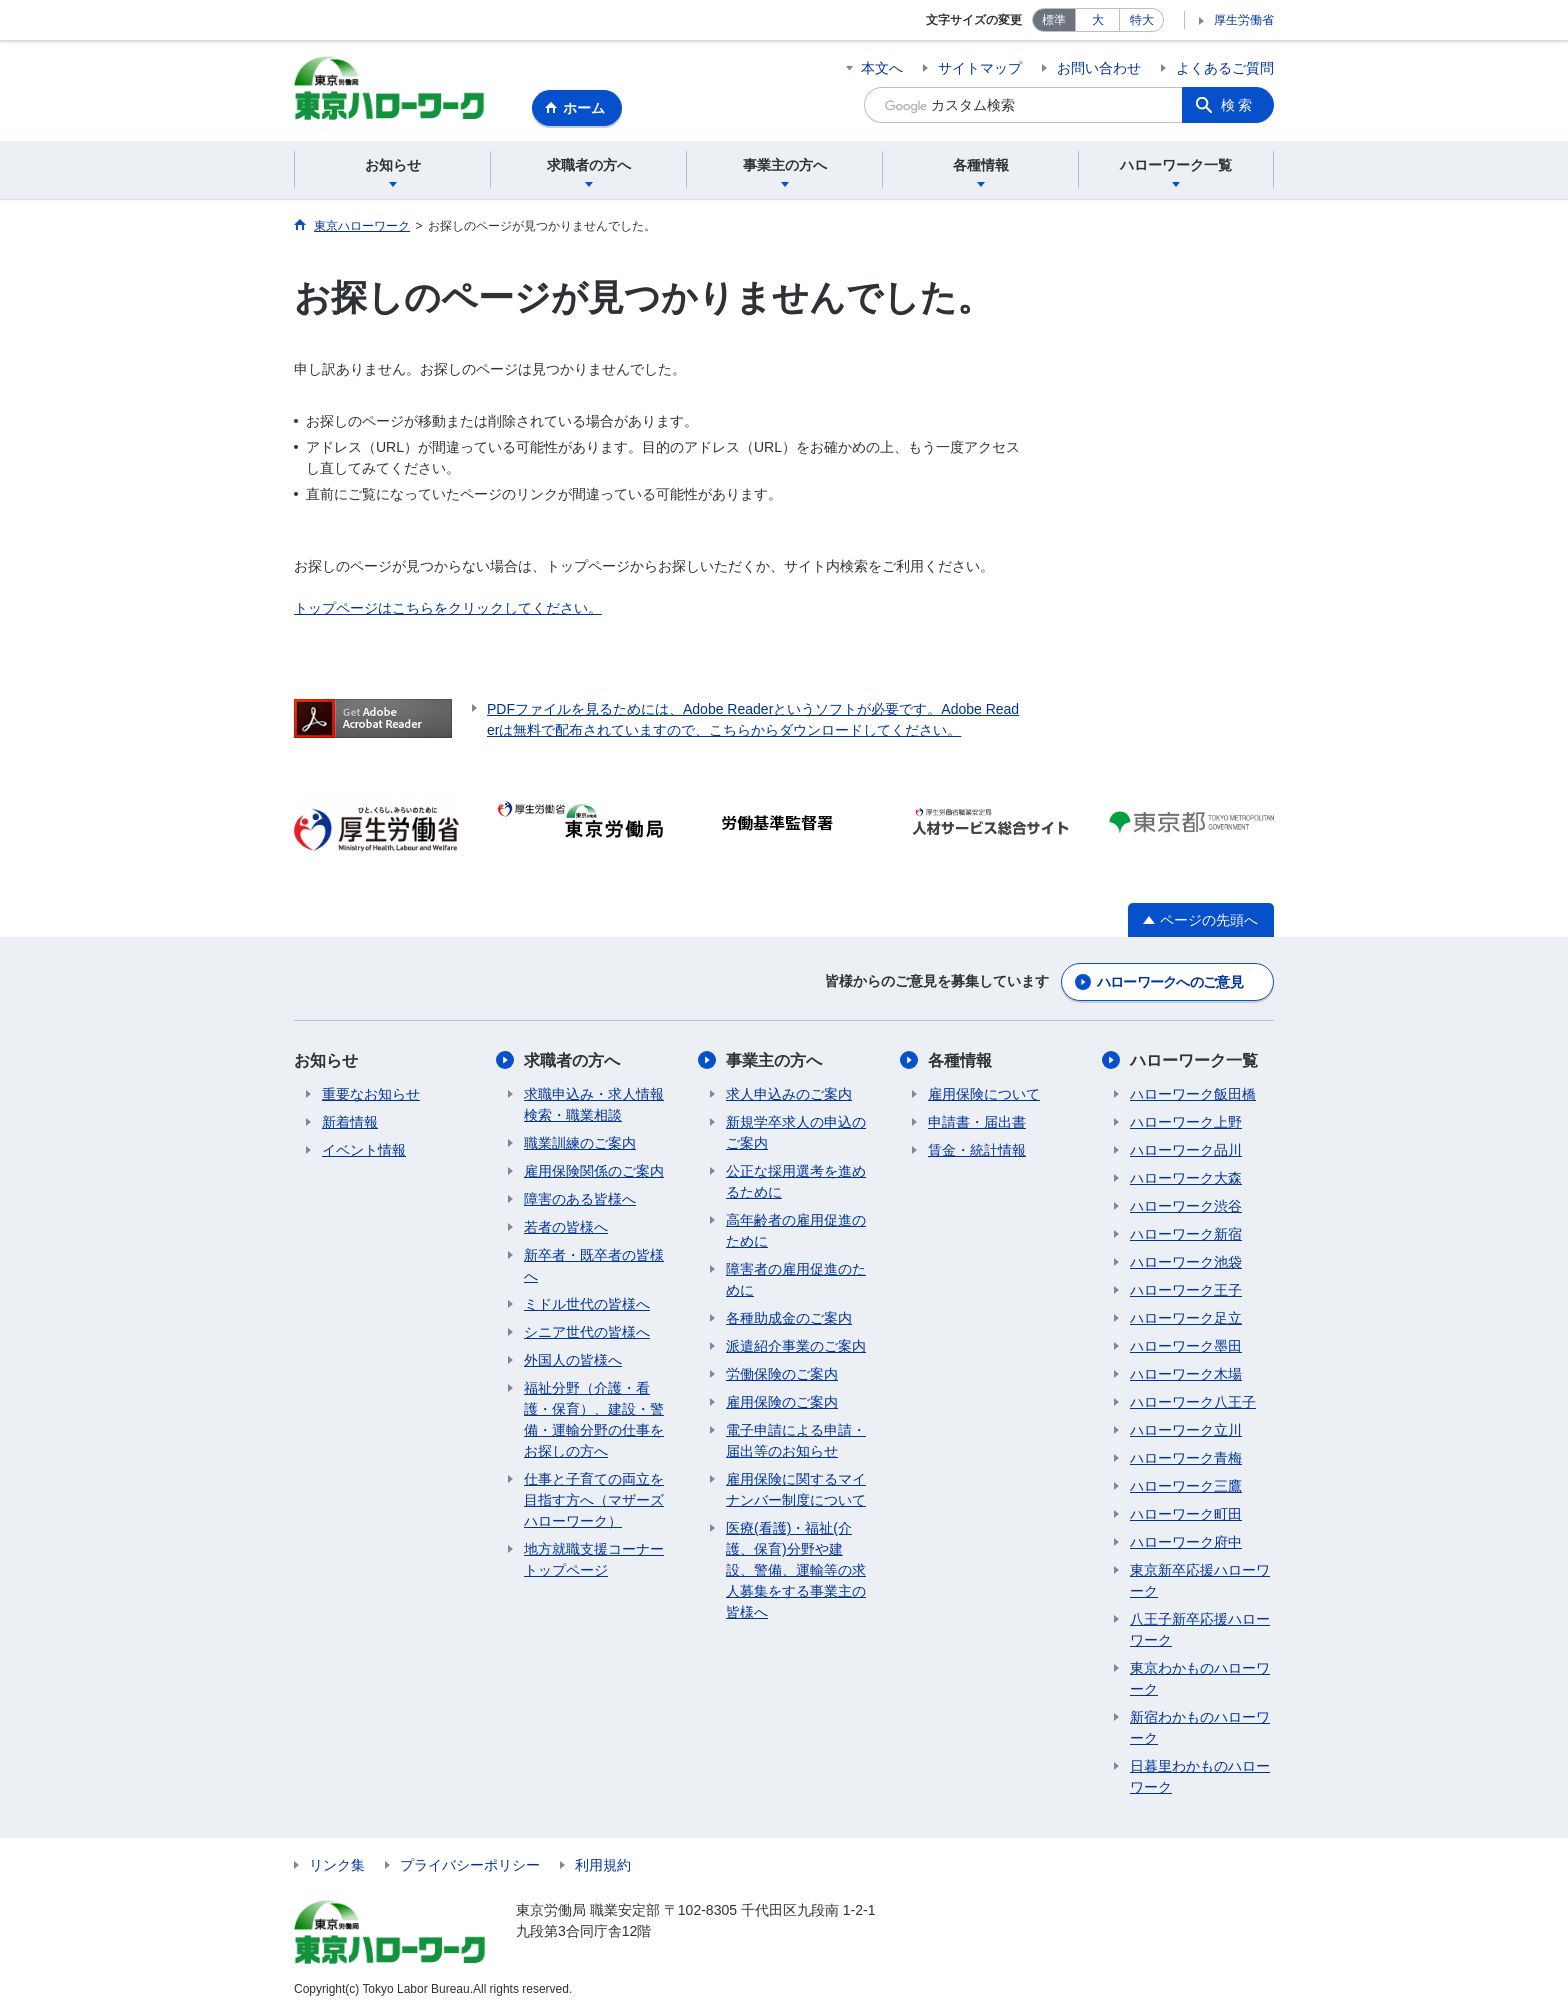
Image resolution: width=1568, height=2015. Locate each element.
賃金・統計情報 (977, 1150)
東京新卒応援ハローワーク (1200, 1580)
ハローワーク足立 (1186, 1318)
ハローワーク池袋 (1186, 1262)
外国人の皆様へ (573, 1360)
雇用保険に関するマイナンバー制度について (796, 1489)
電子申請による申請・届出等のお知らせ (796, 1440)
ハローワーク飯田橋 (1193, 1094)
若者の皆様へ (566, 1227)
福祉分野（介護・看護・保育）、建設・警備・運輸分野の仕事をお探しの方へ (594, 1419)
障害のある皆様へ (580, 1199)
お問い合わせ (1099, 68)
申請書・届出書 (977, 1122)
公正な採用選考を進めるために (796, 1181)
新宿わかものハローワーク (1200, 1727)
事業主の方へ (774, 1060)
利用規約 (603, 1865)
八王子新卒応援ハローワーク (1200, 1629)
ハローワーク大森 (1186, 1178)
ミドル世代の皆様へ (587, 1304)
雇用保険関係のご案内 (594, 1171)
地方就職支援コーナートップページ (594, 1559)
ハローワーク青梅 (1186, 1458)
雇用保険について (984, 1094)
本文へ (882, 68)
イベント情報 (364, 1150)
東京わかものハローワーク (1200, 1678)
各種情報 (960, 1060)
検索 (1238, 105)
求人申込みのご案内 (789, 1094)
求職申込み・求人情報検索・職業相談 (594, 1104)
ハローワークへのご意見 (1170, 982)
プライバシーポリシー (470, 1865)
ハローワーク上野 (1186, 1122)
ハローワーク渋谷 (1186, 1206)
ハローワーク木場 (1186, 1374)
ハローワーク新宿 (1186, 1234)
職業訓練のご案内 (580, 1143)
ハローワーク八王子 (1193, 1402)
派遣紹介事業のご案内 (796, 1346)
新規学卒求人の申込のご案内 (796, 1132)
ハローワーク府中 (1186, 1542)
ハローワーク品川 (1186, 1150)
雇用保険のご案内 (782, 1402)
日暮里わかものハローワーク (1200, 1776)
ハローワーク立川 (1186, 1430)
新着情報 (350, 1122)
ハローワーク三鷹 (1186, 1486)
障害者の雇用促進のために (796, 1279)
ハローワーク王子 (1186, 1290)
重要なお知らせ (371, 1094)
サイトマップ (980, 68)
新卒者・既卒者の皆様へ (594, 1265)
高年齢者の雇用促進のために (796, 1230)
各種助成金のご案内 (789, 1318)
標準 (1054, 20)
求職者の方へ (572, 1060)
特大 (1142, 20)
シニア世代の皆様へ (587, 1332)
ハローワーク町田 (1186, 1514)
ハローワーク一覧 (1194, 1060)
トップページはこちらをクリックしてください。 (448, 608)
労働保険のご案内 (782, 1374)
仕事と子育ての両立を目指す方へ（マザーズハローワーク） (594, 1500)
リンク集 (337, 1865)
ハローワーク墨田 (1186, 1346)
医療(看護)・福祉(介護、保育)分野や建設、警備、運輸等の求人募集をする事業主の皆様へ (796, 1570)
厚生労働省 (1244, 20)
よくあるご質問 (1225, 68)
